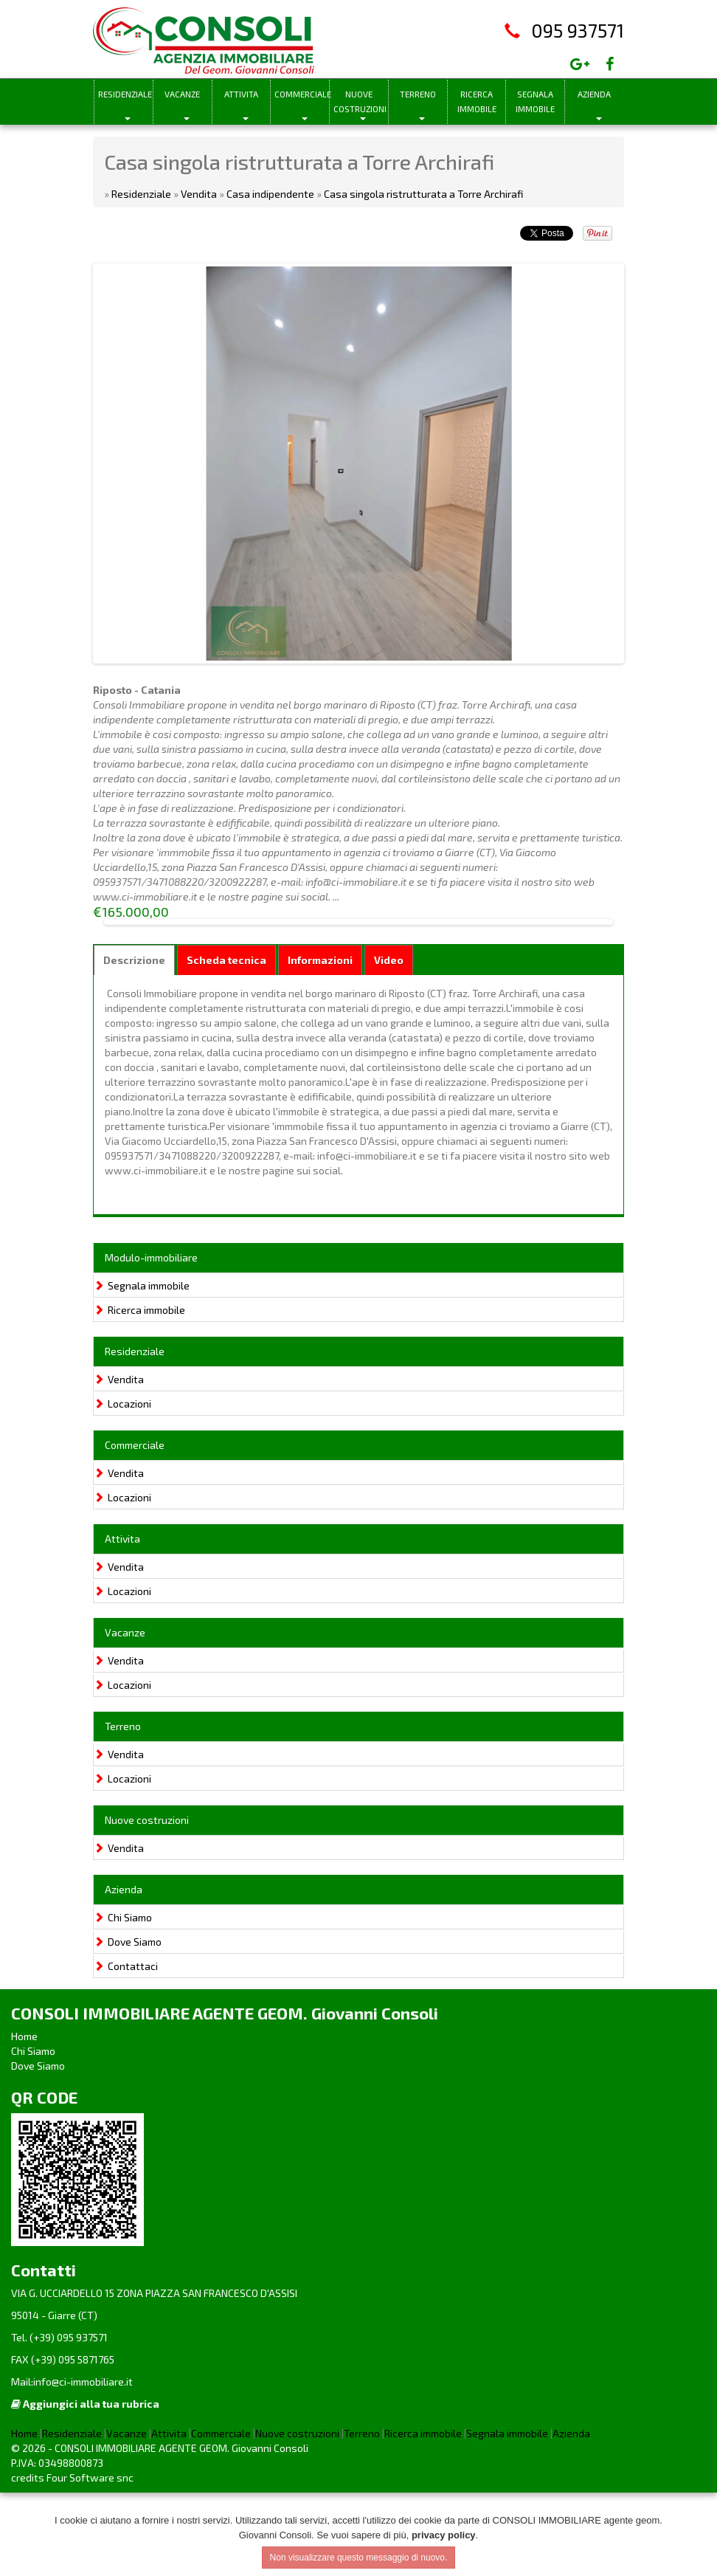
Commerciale (301, 94)
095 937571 (577, 30)
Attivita (241, 94)
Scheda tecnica (226, 1042)
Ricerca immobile (476, 101)
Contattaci (126, 2048)
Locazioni (122, 1486)
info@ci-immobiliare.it (83, 2465)
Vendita (199, 193)
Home (24, 2118)
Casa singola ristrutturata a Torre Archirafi (423, 193)
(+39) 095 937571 (67, 2420)
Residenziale (125, 94)
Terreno (418, 94)
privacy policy (444, 2535)
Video (388, 1042)
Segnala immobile (535, 101)
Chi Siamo (123, 2000)
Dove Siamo (128, 2024)
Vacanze (182, 94)
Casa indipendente (270, 193)
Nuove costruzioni (360, 101)
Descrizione (134, 1042)
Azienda (594, 94)
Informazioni (320, 1042)
